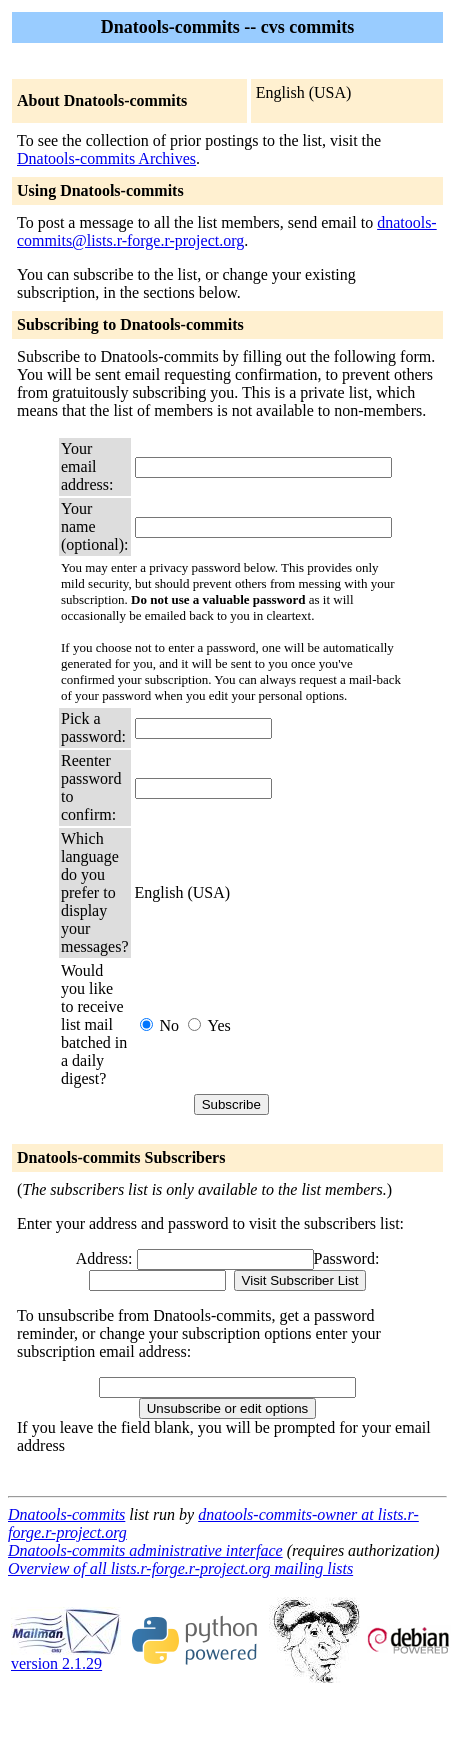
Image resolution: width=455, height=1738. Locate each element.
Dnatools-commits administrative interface (145, 1550)
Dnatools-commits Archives (106, 158)
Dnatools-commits (66, 1514)
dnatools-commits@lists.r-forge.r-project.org (227, 231)
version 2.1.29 (66, 1656)
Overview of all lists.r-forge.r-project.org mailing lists (180, 1568)
